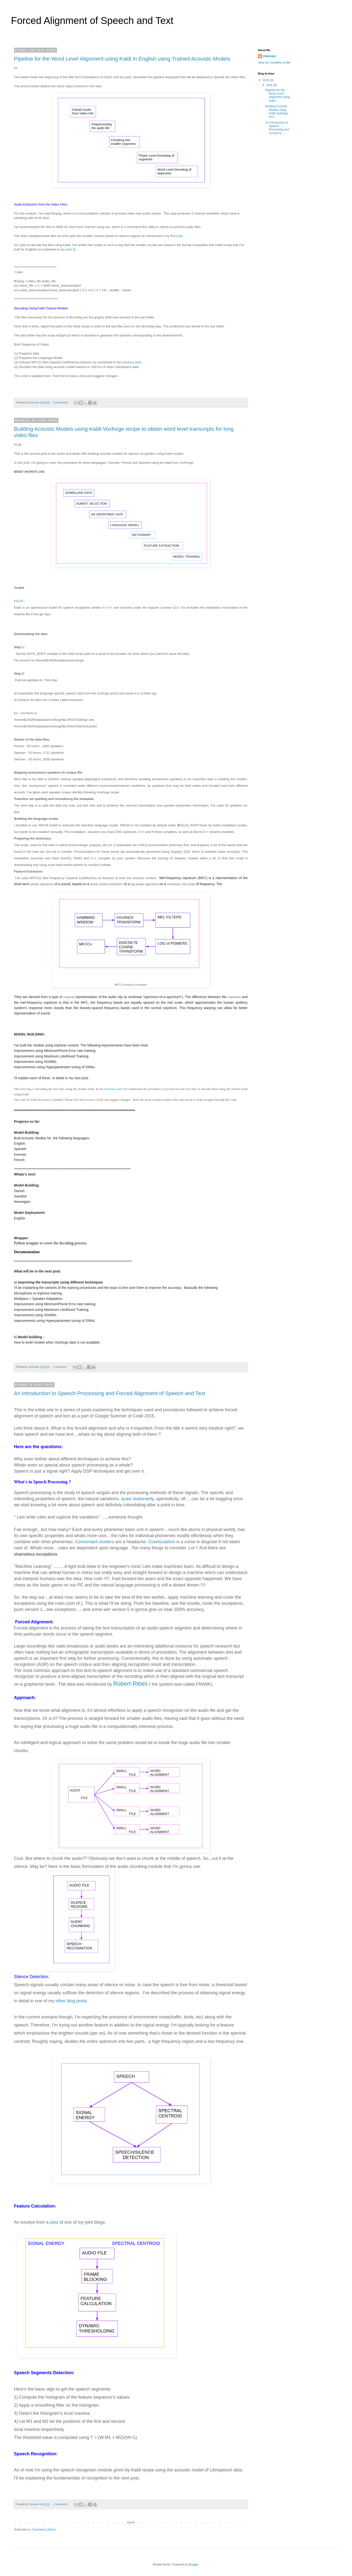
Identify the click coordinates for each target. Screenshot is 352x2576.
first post (176, 236)
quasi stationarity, (138, 1498)
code (23, 376)
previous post (131, 362)
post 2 (70, 249)
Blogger (193, 2564)
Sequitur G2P (180, 851)
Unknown (269, 56)
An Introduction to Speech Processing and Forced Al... (277, 128)
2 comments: (61, 402)
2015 (266, 80)
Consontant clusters (94, 1541)
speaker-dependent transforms (94, 779)
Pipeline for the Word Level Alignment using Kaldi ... (277, 95)
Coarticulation (161, 1541)
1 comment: (60, 1366)
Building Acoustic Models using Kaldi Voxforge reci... (276, 112)
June (269, 85)
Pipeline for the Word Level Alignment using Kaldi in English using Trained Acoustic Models (122, 59)
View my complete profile (274, 62)
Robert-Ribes (130, 1683)
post (54, 2222)
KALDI (18, 601)
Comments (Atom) (43, 2529)
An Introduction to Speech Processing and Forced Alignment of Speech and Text (109, 1393)
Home (131, 2522)
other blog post (70, 2000)
